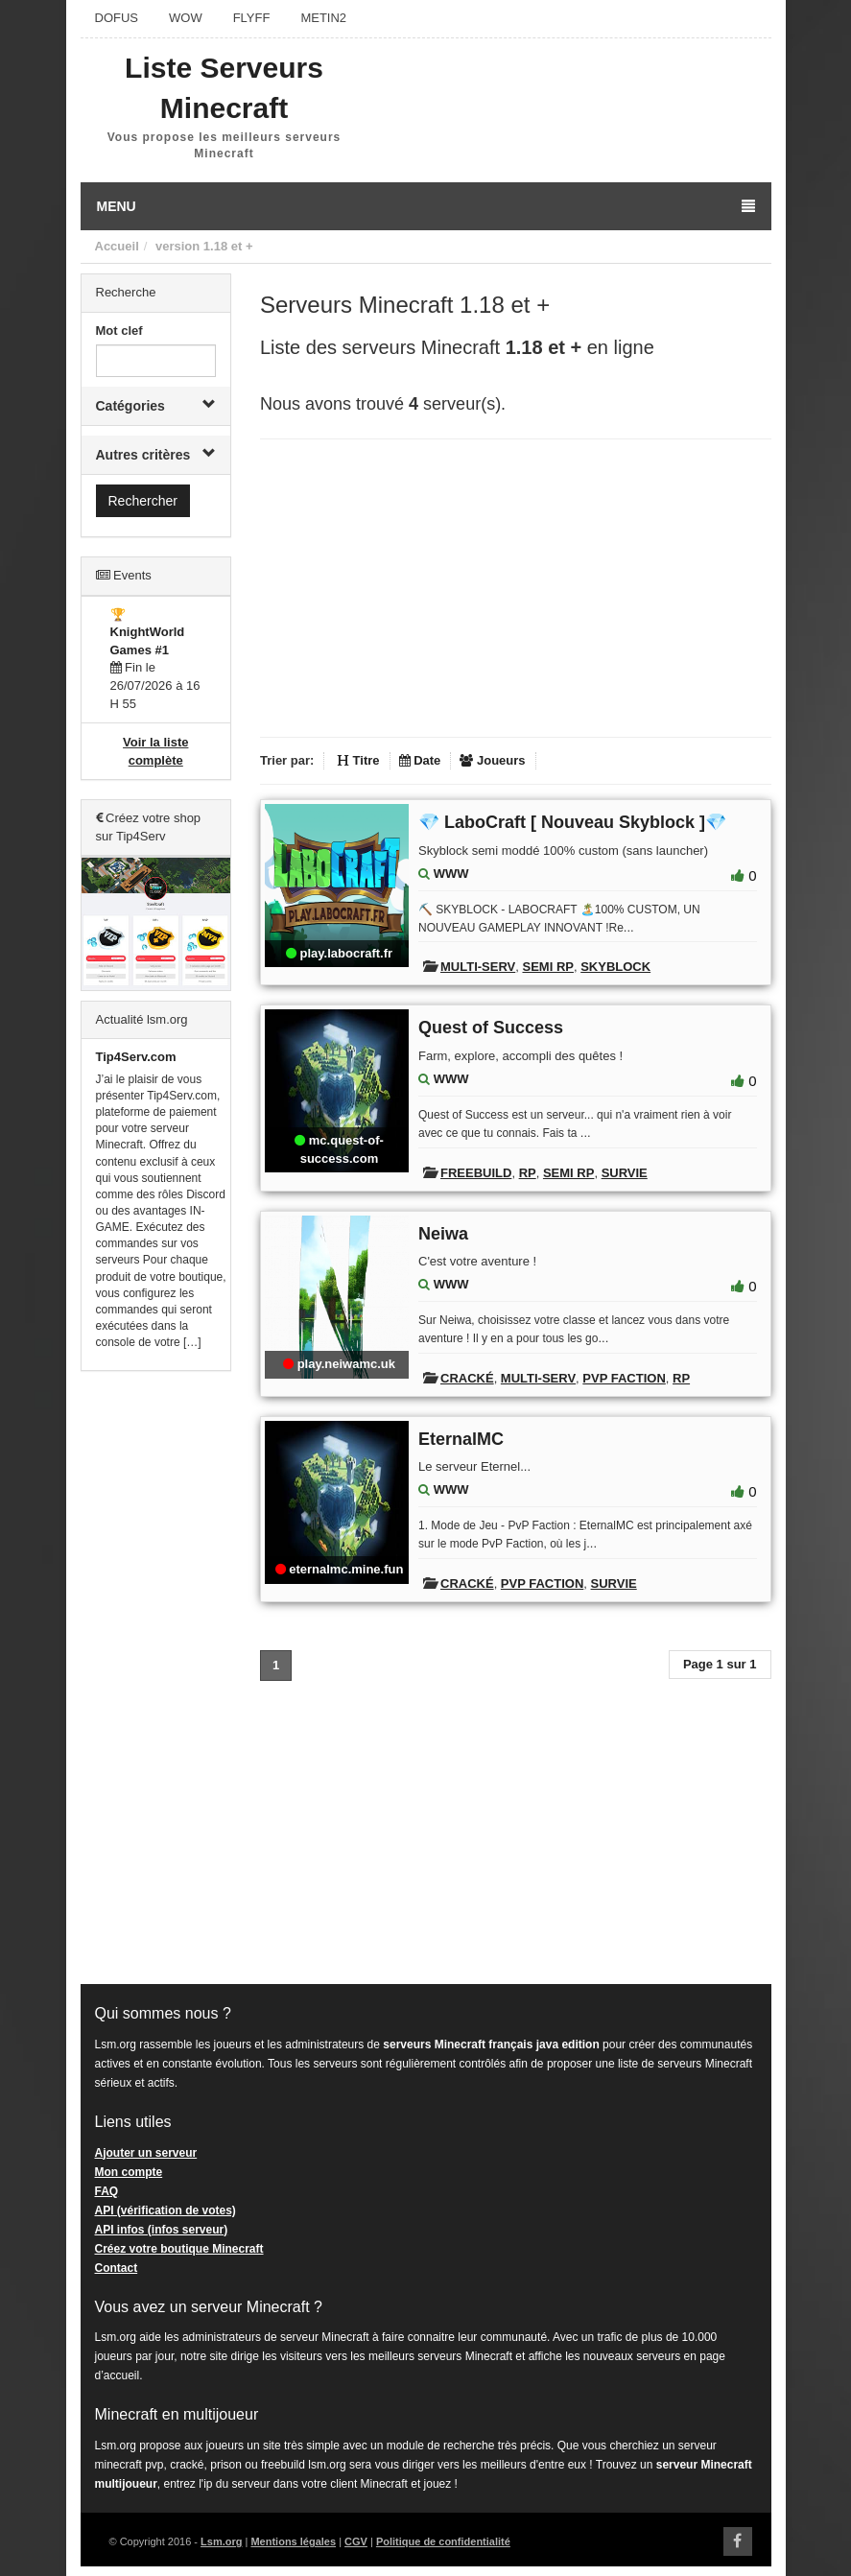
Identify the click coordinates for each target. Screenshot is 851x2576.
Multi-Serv (477, 966)
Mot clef (119, 330)
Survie (625, 1173)
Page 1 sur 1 (720, 1664)
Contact (116, 2268)
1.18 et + (228, 246)
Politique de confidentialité (443, 2541)
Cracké (467, 1378)
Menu (426, 206)
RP (527, 1173)
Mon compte (129, 2172)
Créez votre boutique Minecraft (179, 2249)
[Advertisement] (156, 1678)
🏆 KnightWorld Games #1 (147, 632)
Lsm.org (221, 2541)
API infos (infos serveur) (161, 2229)
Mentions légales (293, 2541)
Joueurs (492, 760)
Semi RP (547, 966)
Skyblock (615, 966)
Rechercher (142, 500)
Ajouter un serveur (146, 2153)
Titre (358, 760)
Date (420, 760)
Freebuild (475, 1173)
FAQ (107, 2191)
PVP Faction (623, 1378)
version (177, 246)
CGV (355, 2541)
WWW (451, 873)
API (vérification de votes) (165, 2210)
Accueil (117, 246)
